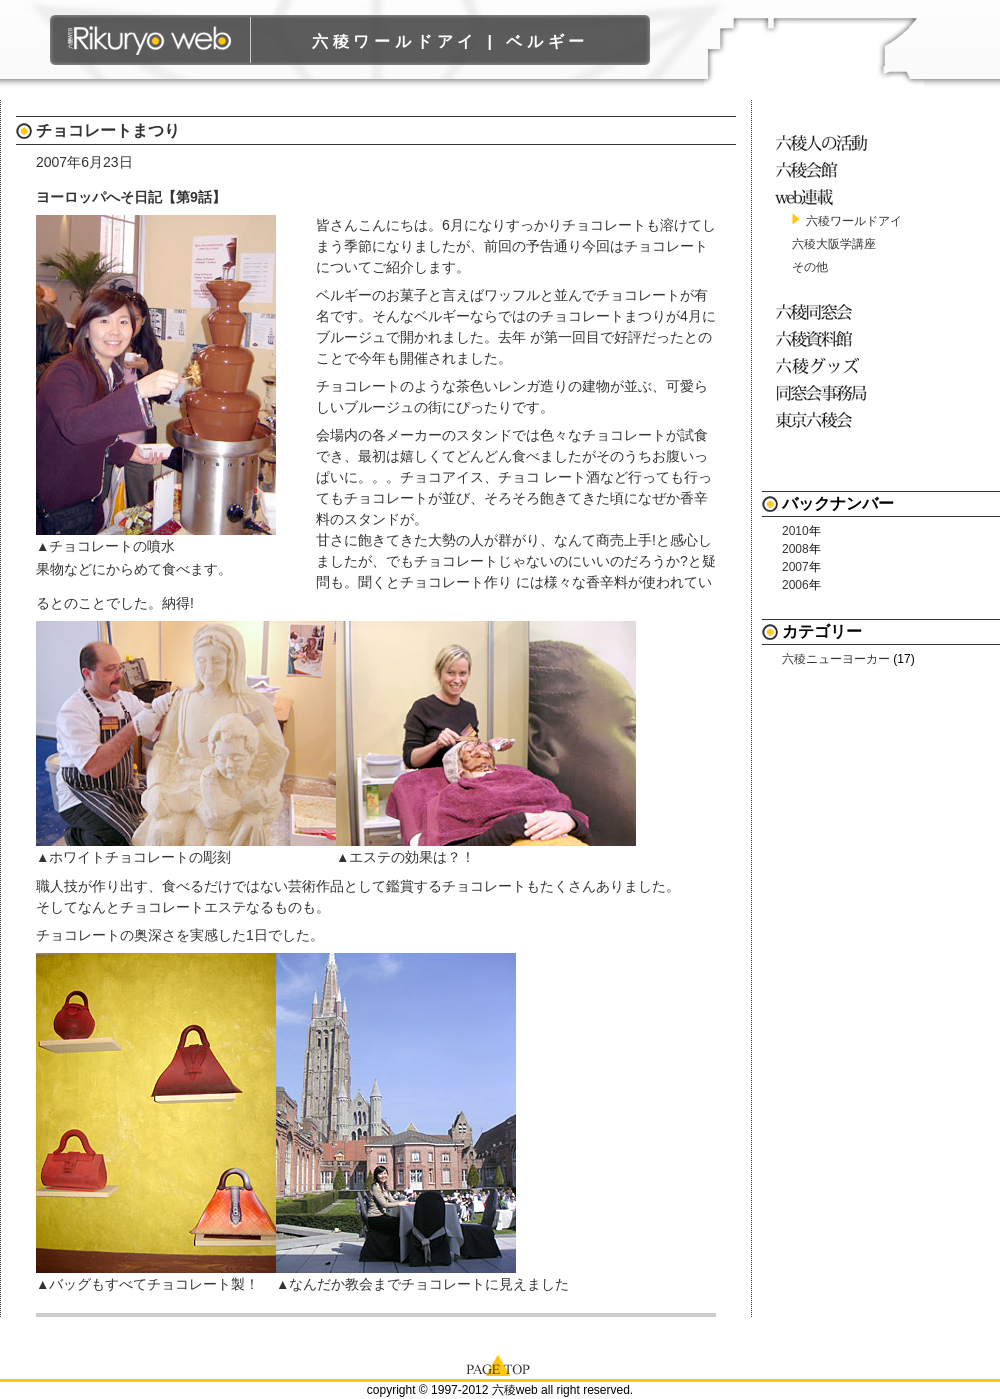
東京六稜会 (824, 419)
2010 (795, 531)
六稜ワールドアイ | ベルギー (450, 41)
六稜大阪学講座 (834, 244)
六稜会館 (824, 169)
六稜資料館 (824, 338)
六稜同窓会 (824, 311)
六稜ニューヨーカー (836, 659)
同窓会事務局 (824, 392)
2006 (795, 585)
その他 (810, 267)
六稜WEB (150, 40)
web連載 (824, 196)
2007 (795, 567)
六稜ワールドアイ (854, 221)
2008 (795, 549)
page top (500, 1364)
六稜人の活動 (824, 142)
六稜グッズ (824, 365)
